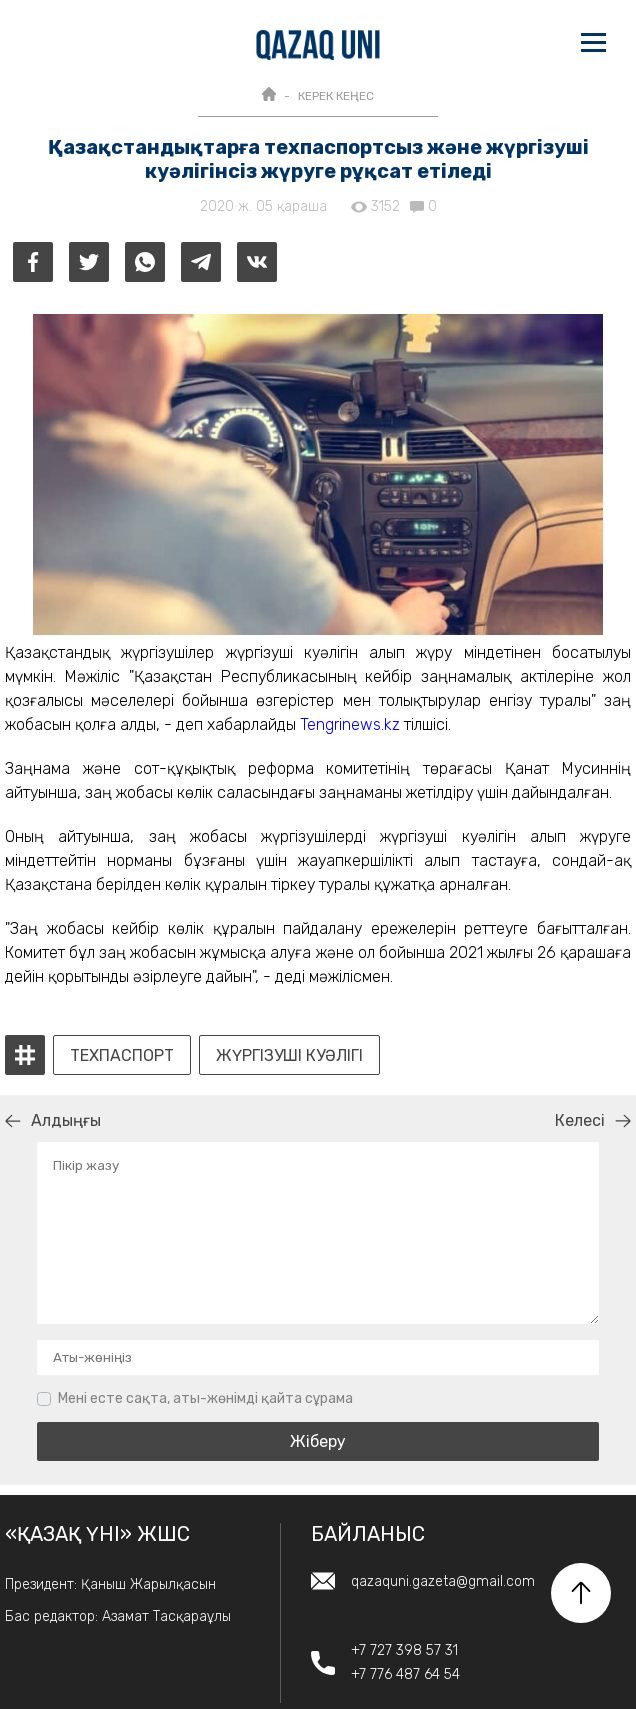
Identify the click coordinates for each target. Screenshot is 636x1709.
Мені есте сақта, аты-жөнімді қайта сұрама (205, 1398)
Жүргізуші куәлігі (289, 1056)
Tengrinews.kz (350, 724)
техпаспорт (122, 1056)
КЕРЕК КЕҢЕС (336, 96)
